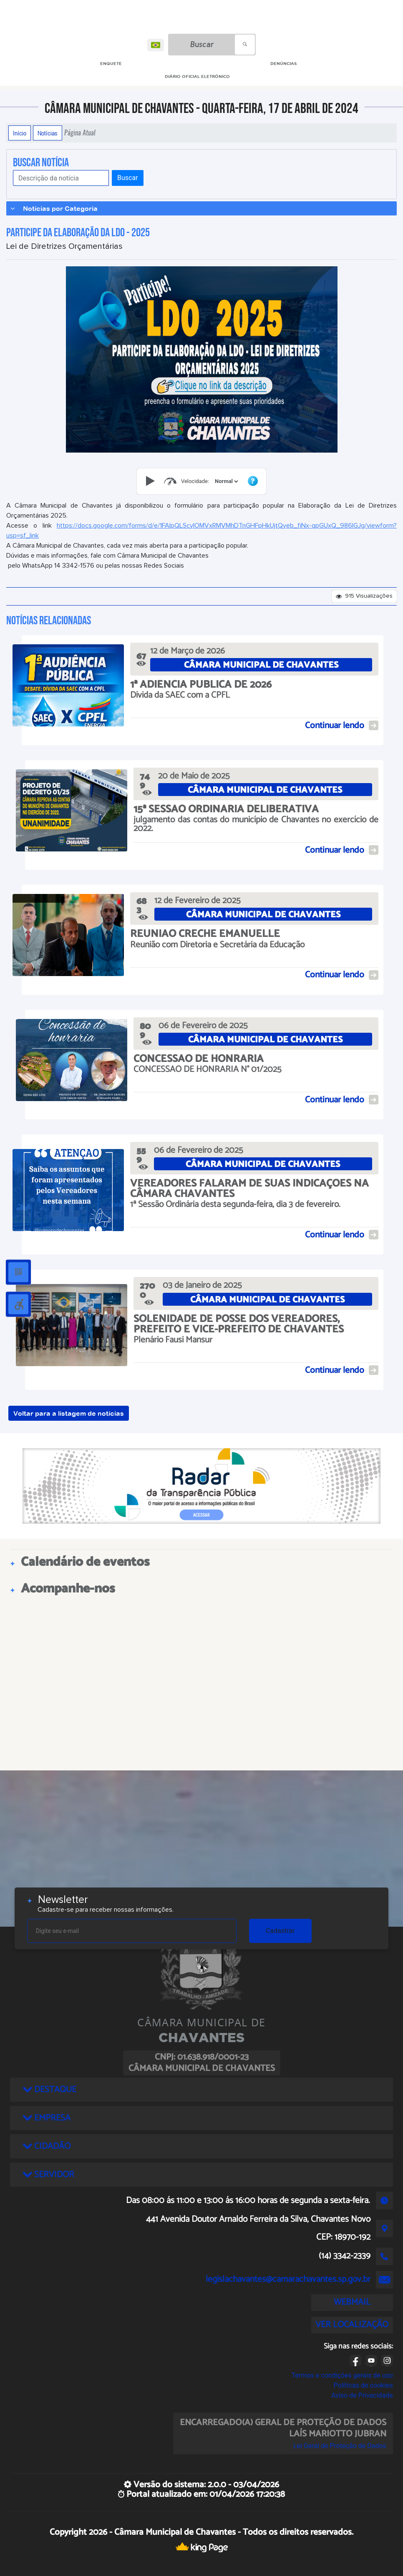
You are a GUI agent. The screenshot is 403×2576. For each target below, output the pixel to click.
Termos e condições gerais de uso (342, 2375)
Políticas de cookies (363, 2385)
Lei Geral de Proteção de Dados (339, 2446)
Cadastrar (280, 1931)
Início (19, 133)
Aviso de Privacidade (362, 2395)
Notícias (48, 133)
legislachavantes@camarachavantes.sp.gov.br (288, 2279)
